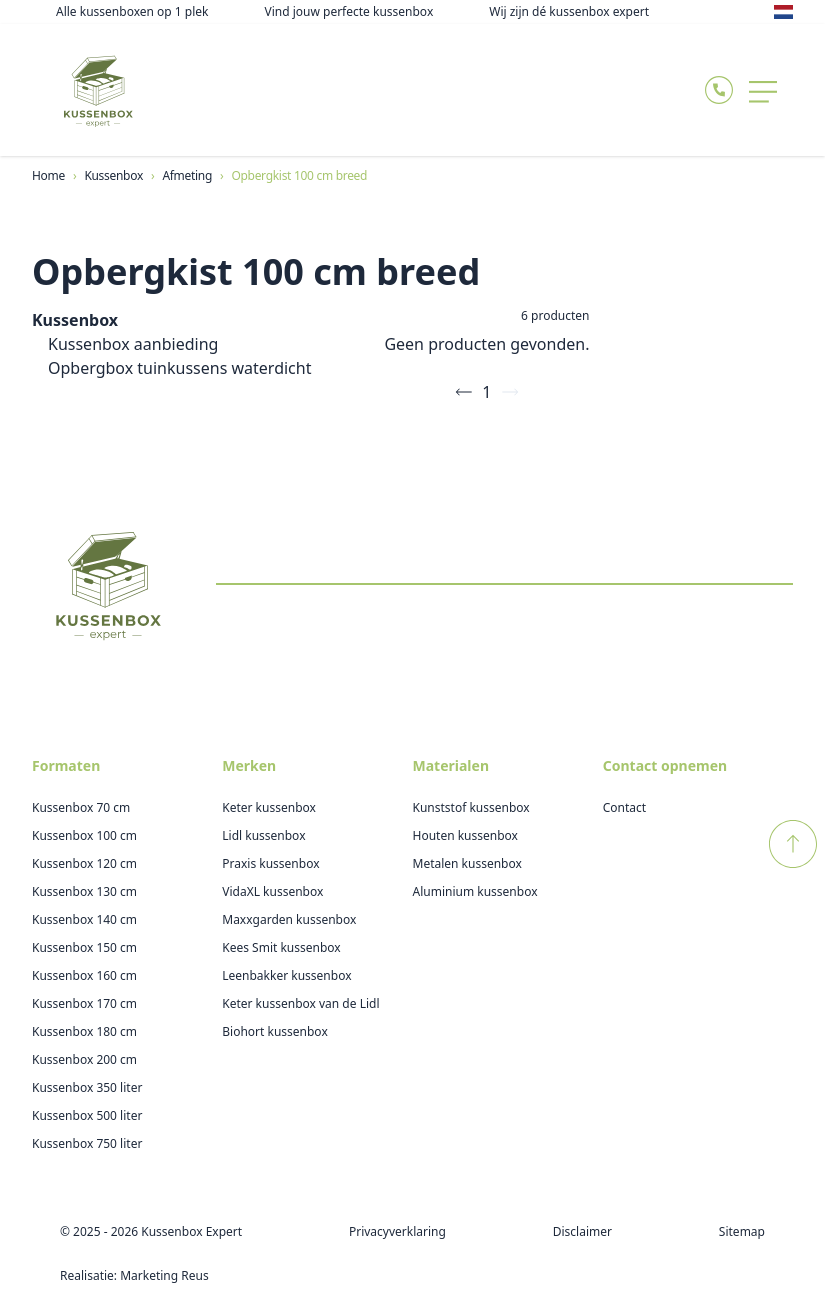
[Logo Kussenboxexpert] (98, 90)
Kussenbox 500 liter (87, 1115)
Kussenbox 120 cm (84, 863)
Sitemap (742, 1231)
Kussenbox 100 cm (84, 835)
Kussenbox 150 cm (84, 947)
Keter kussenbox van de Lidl (300, 1003)
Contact (624, 807)
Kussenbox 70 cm (81, 807)
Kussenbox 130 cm (84, 891)
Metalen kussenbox (467, 863)
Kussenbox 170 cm (84, 1003)
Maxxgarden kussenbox (289, 919)
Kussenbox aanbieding (133, 344)
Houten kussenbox (465, 835)
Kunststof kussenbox (471, 807)
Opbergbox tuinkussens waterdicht (179, 368)
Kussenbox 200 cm (84, 1059)
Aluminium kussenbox (475, 891)
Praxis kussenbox (270, 863)
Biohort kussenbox (275, 1031)
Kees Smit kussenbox (281, 947)
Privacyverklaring (397, 1231)
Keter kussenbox (269, 807)
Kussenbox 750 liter (87, 1143)
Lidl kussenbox (263, 835)
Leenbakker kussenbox (286, 975)
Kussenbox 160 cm (84, 975)
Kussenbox (75, 320)
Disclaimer (582, 1231)
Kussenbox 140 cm (84, 919)
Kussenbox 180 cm (84, 1031)
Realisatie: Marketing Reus (134, 1275)
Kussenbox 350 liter (87, 1087)
